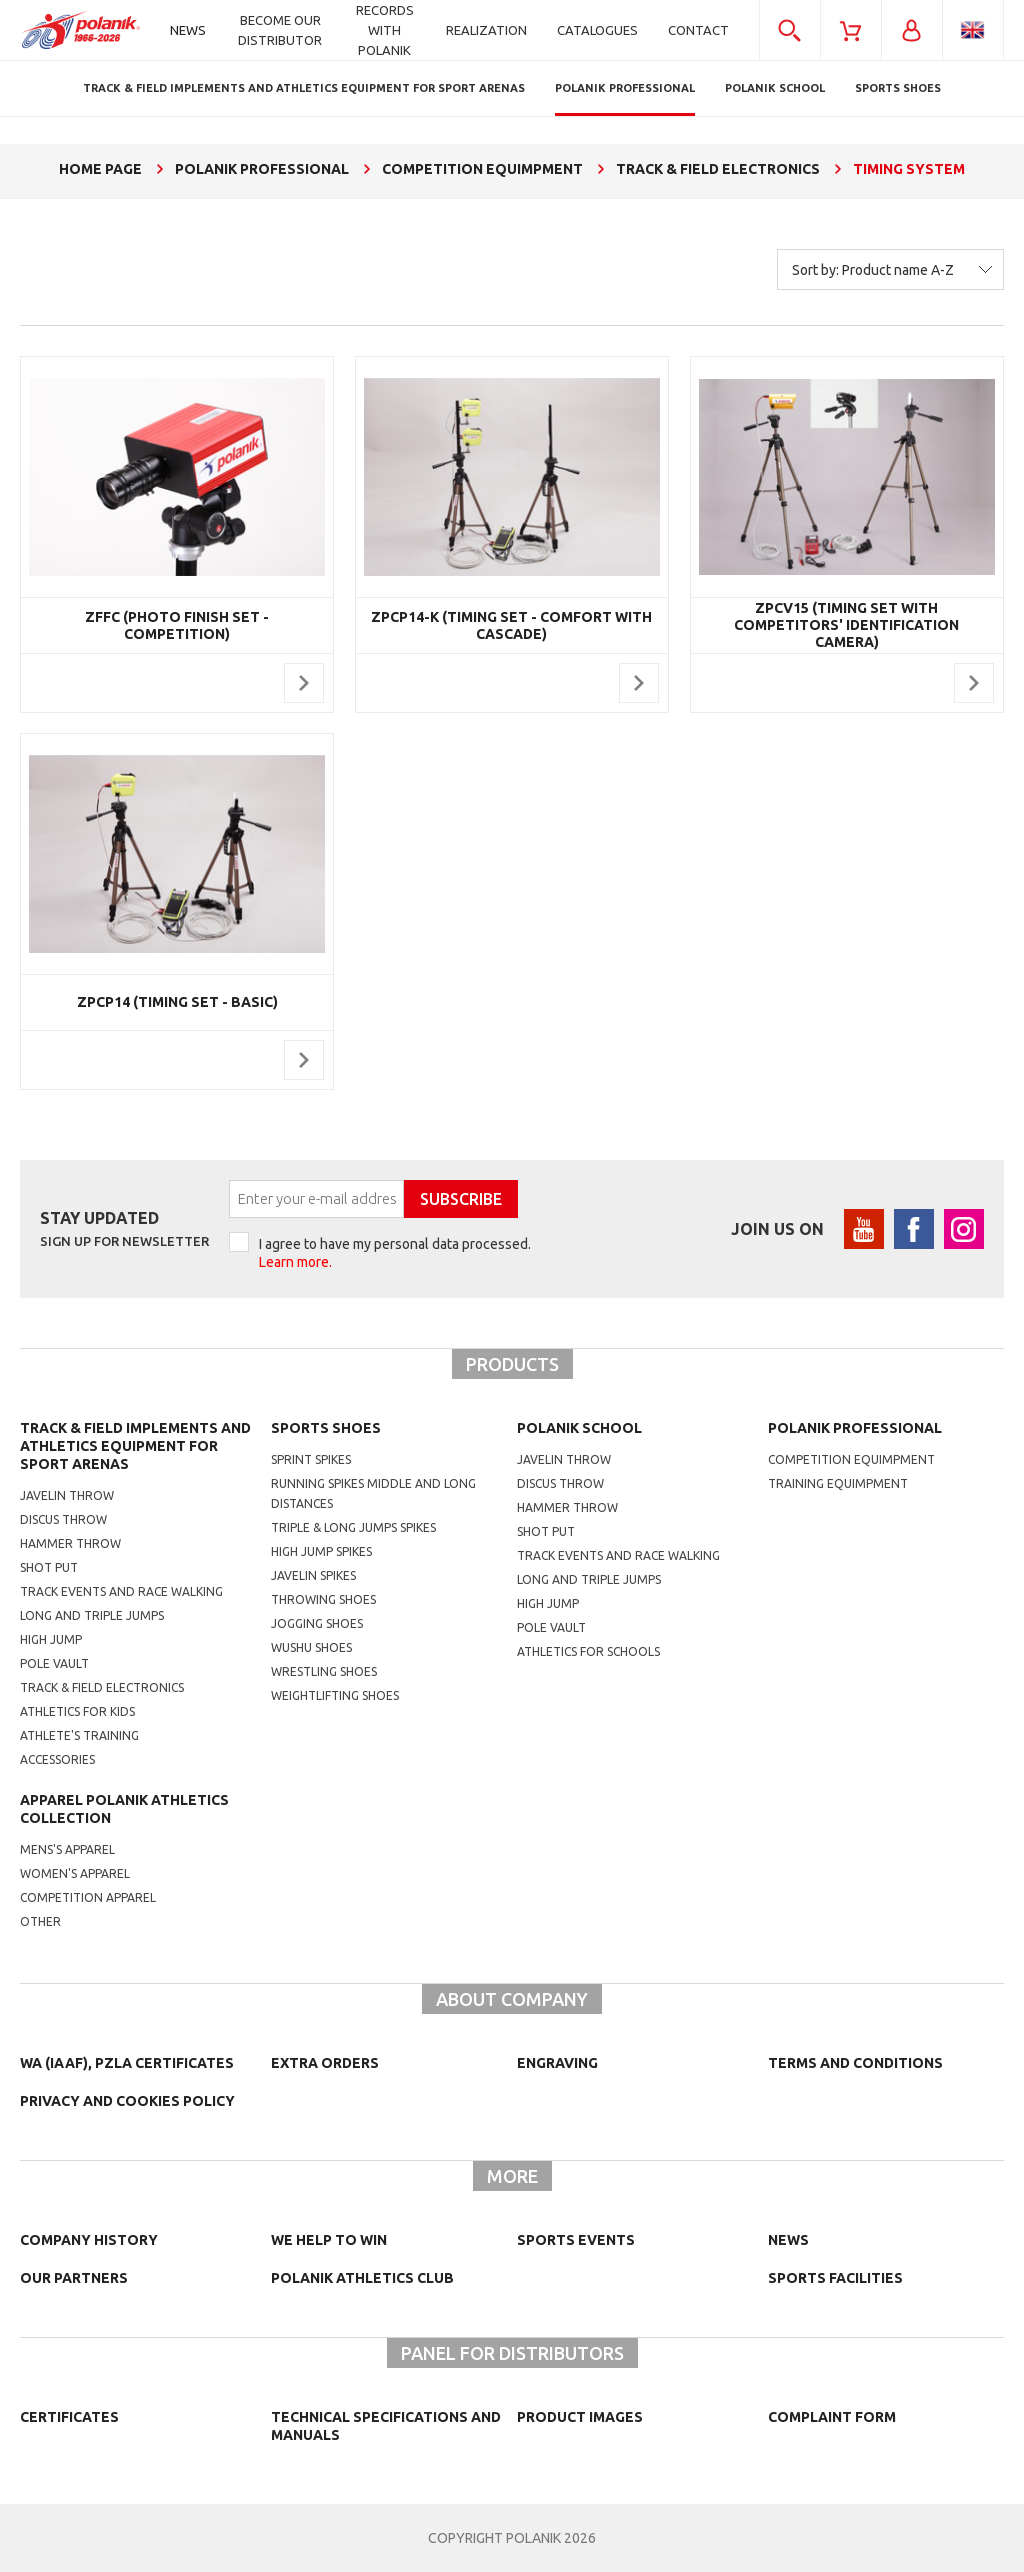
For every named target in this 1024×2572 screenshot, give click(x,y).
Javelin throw (67, 1495)
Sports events (576, 2240)
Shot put (49, 1567)
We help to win (329, 2240)
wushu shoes (311, 1647)
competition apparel (88, 1897)
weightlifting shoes (335, 1695)
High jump (51, 1639)
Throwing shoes (323, 1599)
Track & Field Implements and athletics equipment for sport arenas (135, 1446)
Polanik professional (855, 1428)
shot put (546, 1531)
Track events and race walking (121, 1591)
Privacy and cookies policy (127, 2101)
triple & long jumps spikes (353, 1527)
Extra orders (325, 2063)
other (40, 1921)
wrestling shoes (324, 1671)
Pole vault (54, 1663)
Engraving (557, 2063)
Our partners (74, 2278)
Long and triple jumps (92, 1615)
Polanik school (579, 1428)
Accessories (57, 1759)
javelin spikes (313, 1575)
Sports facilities (835, 2278)
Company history (89, 2240)
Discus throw (63, 1519)
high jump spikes (321, 1551)
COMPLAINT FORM (832, 2417)
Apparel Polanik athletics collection (124, 1809)
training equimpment (838, 1483)
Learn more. (295, 1262)
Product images (580, 2417)
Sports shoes (326, 1428)
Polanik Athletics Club (362, 2278)
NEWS (788, 2240)
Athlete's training (79, 1735)
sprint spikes (311, 1459)
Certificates (69, 2417)
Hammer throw (70, 1543)
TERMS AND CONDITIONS (855, 2063)
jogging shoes (317, 1623)
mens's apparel (67, 1849)
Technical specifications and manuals (386, 2426)
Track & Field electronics (102, 1687)
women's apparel (75, 1873)
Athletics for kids (77, 1711)
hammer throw (567, 1507)
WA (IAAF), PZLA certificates (127, 2063)
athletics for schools (588, 1651)
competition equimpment (851, 1459)
